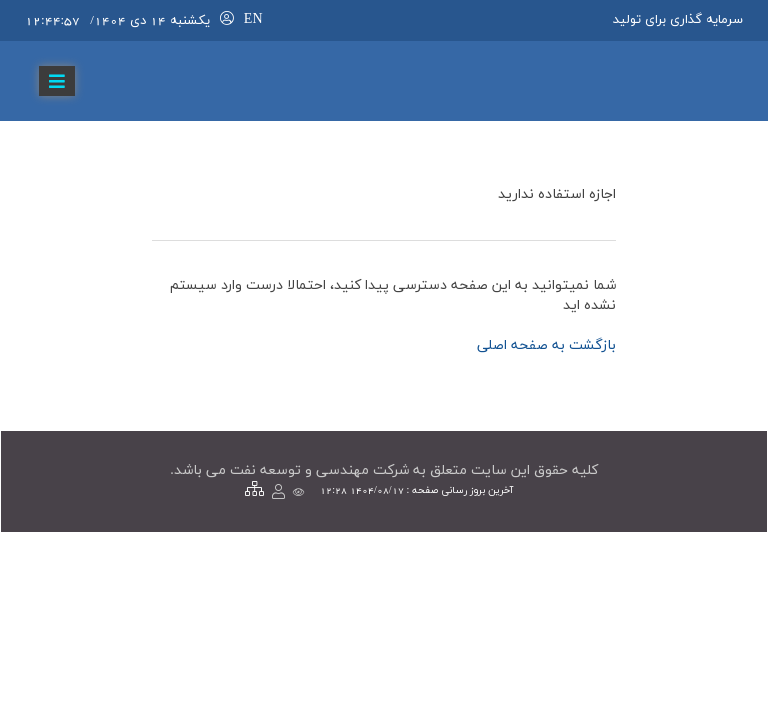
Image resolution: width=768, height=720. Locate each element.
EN (253, 19)
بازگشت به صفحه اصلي (546, 345)
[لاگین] (227, 19)
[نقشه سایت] (254, 490)
